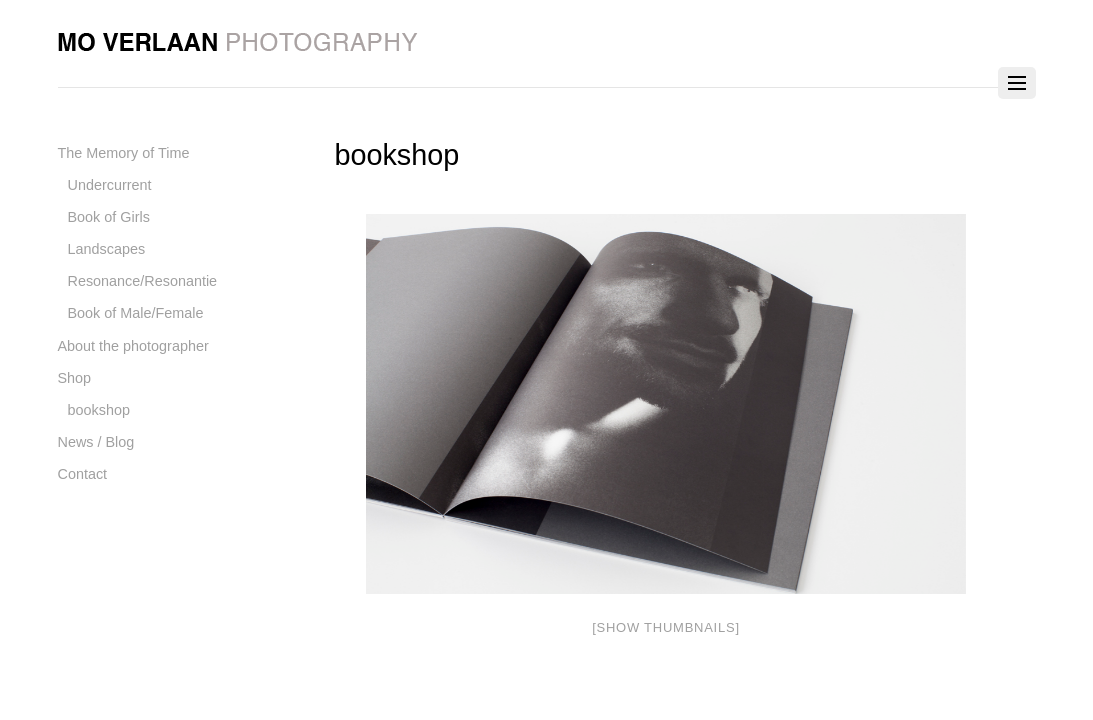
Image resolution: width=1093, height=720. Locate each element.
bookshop (99, 410)
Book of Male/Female (136, 313)
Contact (83, 474)
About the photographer (133, 346)
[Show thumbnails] (666, 627)
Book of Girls (109, 217)
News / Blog (96, 442)
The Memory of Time (124, 153)
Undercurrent (110, 185)
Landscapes (107, 249)
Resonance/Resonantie (143, 281)
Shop (75, 378)
